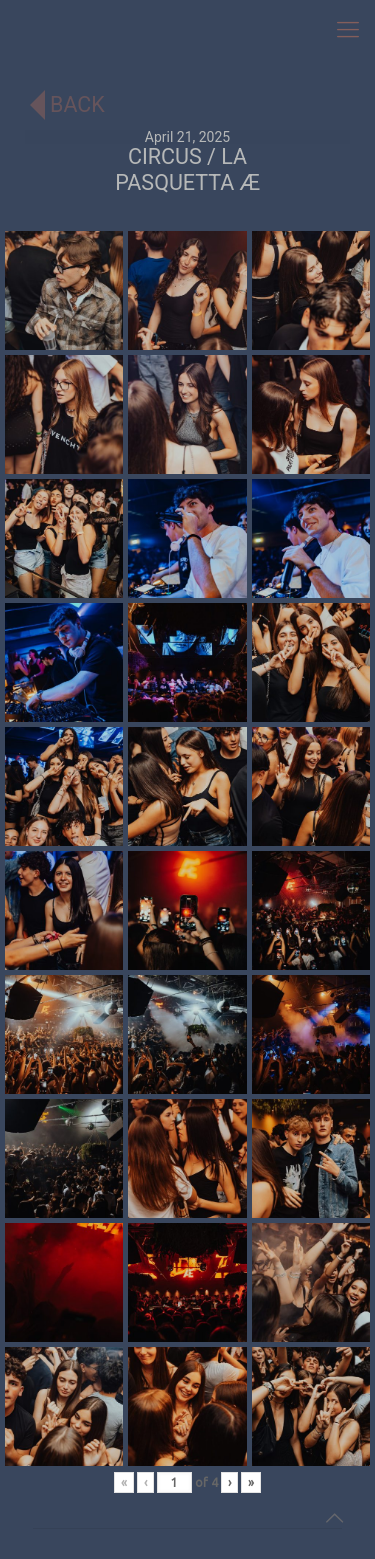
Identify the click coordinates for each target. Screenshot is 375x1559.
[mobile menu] (348, 30)
